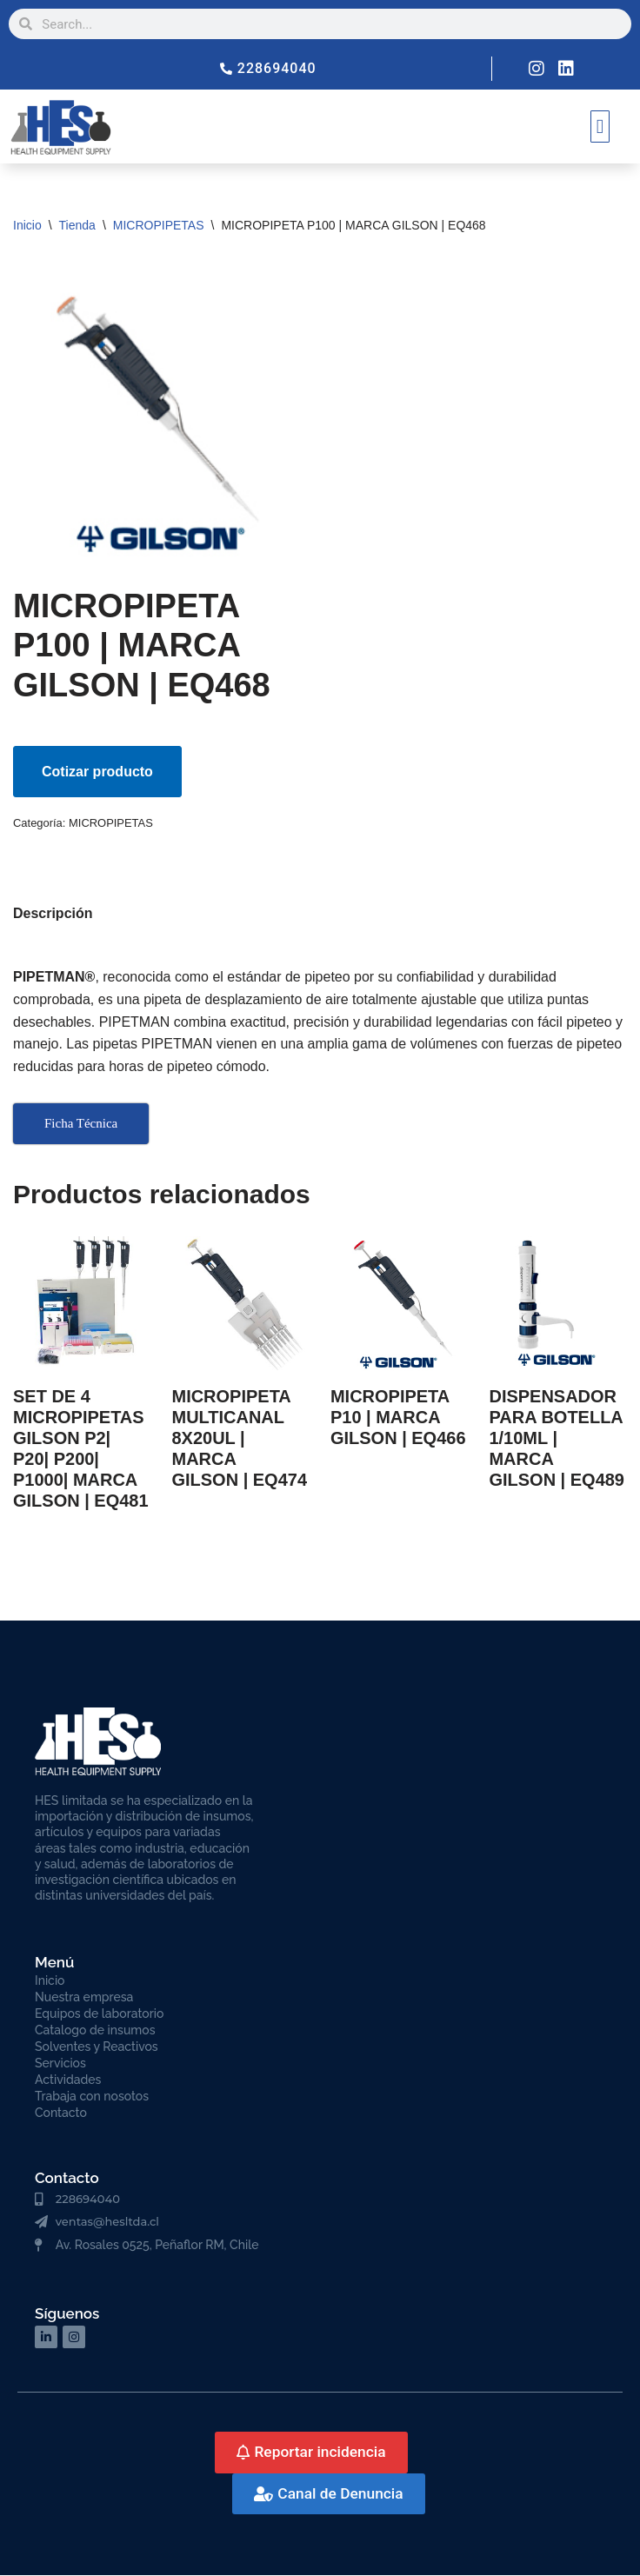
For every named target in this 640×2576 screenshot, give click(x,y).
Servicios (60, 2064)
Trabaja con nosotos (92, 2097)
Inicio (27, 225)
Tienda (77, 225)
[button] (600, 126)
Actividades (68, 2080)
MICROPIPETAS (158, 225)
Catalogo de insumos (95, 2031)
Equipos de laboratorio (99, 2014)
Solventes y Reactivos (96, 2047)
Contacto (61, 2113)
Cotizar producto (97, 771)
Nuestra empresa (84, 1998)
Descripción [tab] (53, 913)
